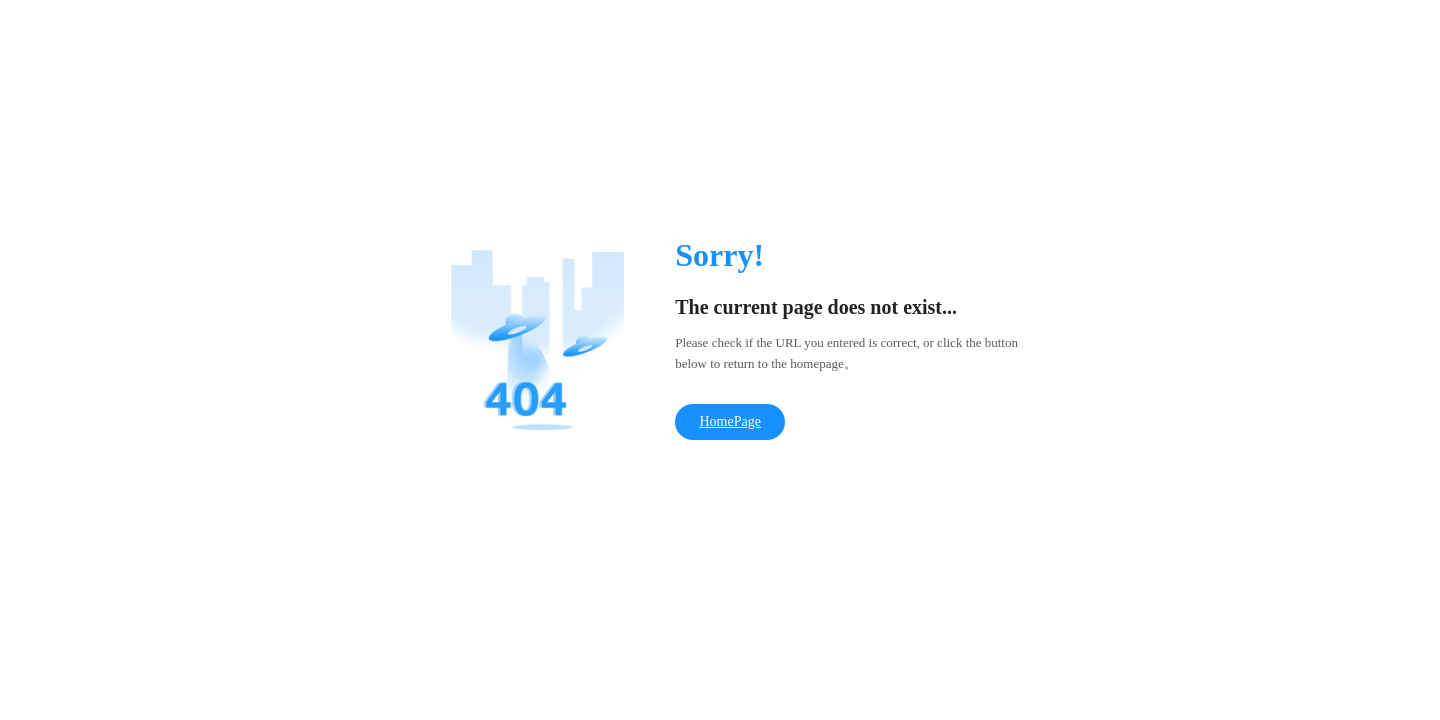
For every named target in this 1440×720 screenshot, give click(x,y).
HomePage (729, 421)
